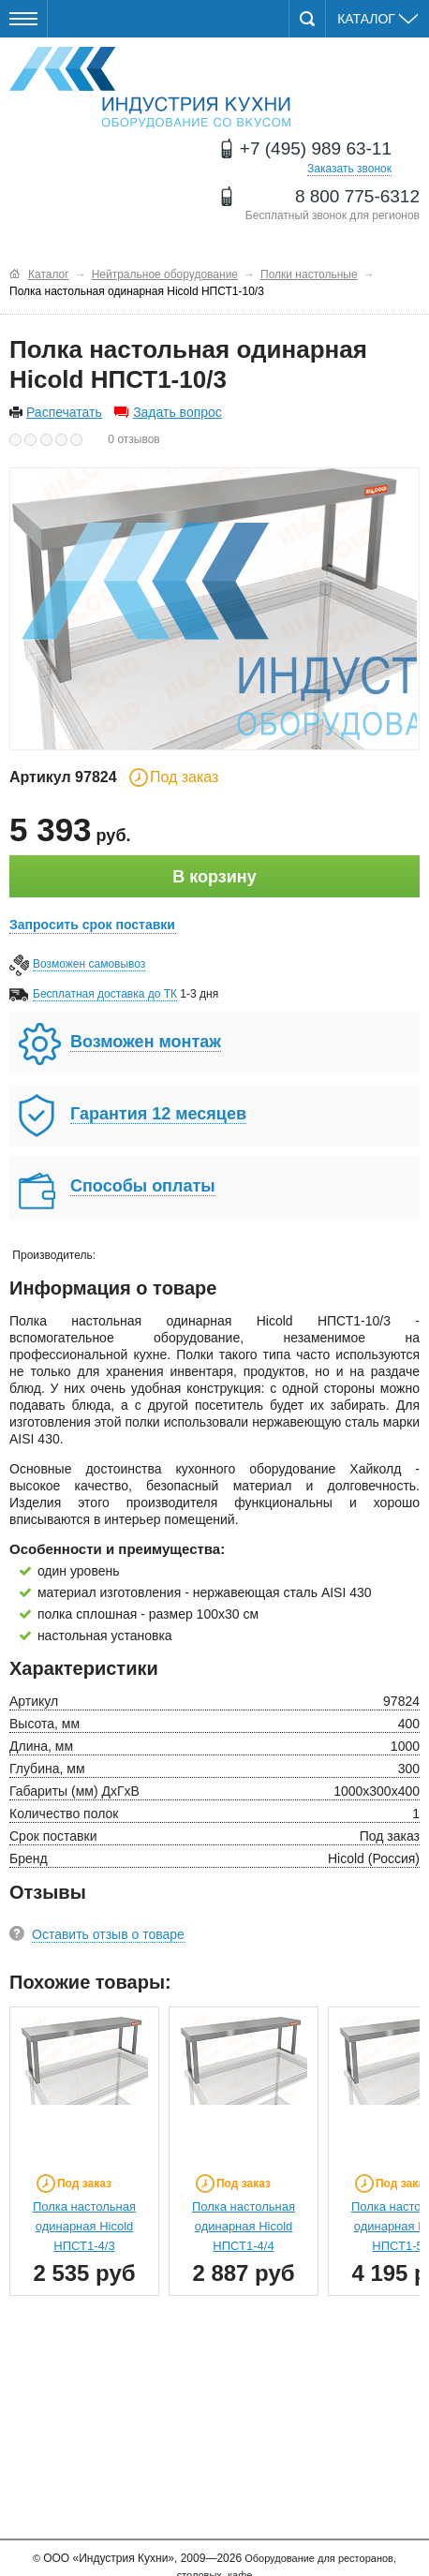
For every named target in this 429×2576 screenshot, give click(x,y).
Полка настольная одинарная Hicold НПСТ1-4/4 (243, 2226)
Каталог (377, 18)
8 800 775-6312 (357, 196)
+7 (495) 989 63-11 (316, 148)
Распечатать (64, 412)
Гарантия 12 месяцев (158, 1113)
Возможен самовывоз (89, 963)
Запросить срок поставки (92, 924)
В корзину (214, 876)
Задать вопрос (177, 412)
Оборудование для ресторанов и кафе (149, 87)
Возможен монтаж (145, 1041)
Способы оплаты (142, 1186)
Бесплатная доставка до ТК (105, 993)
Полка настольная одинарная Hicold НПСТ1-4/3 (84, 2226)
